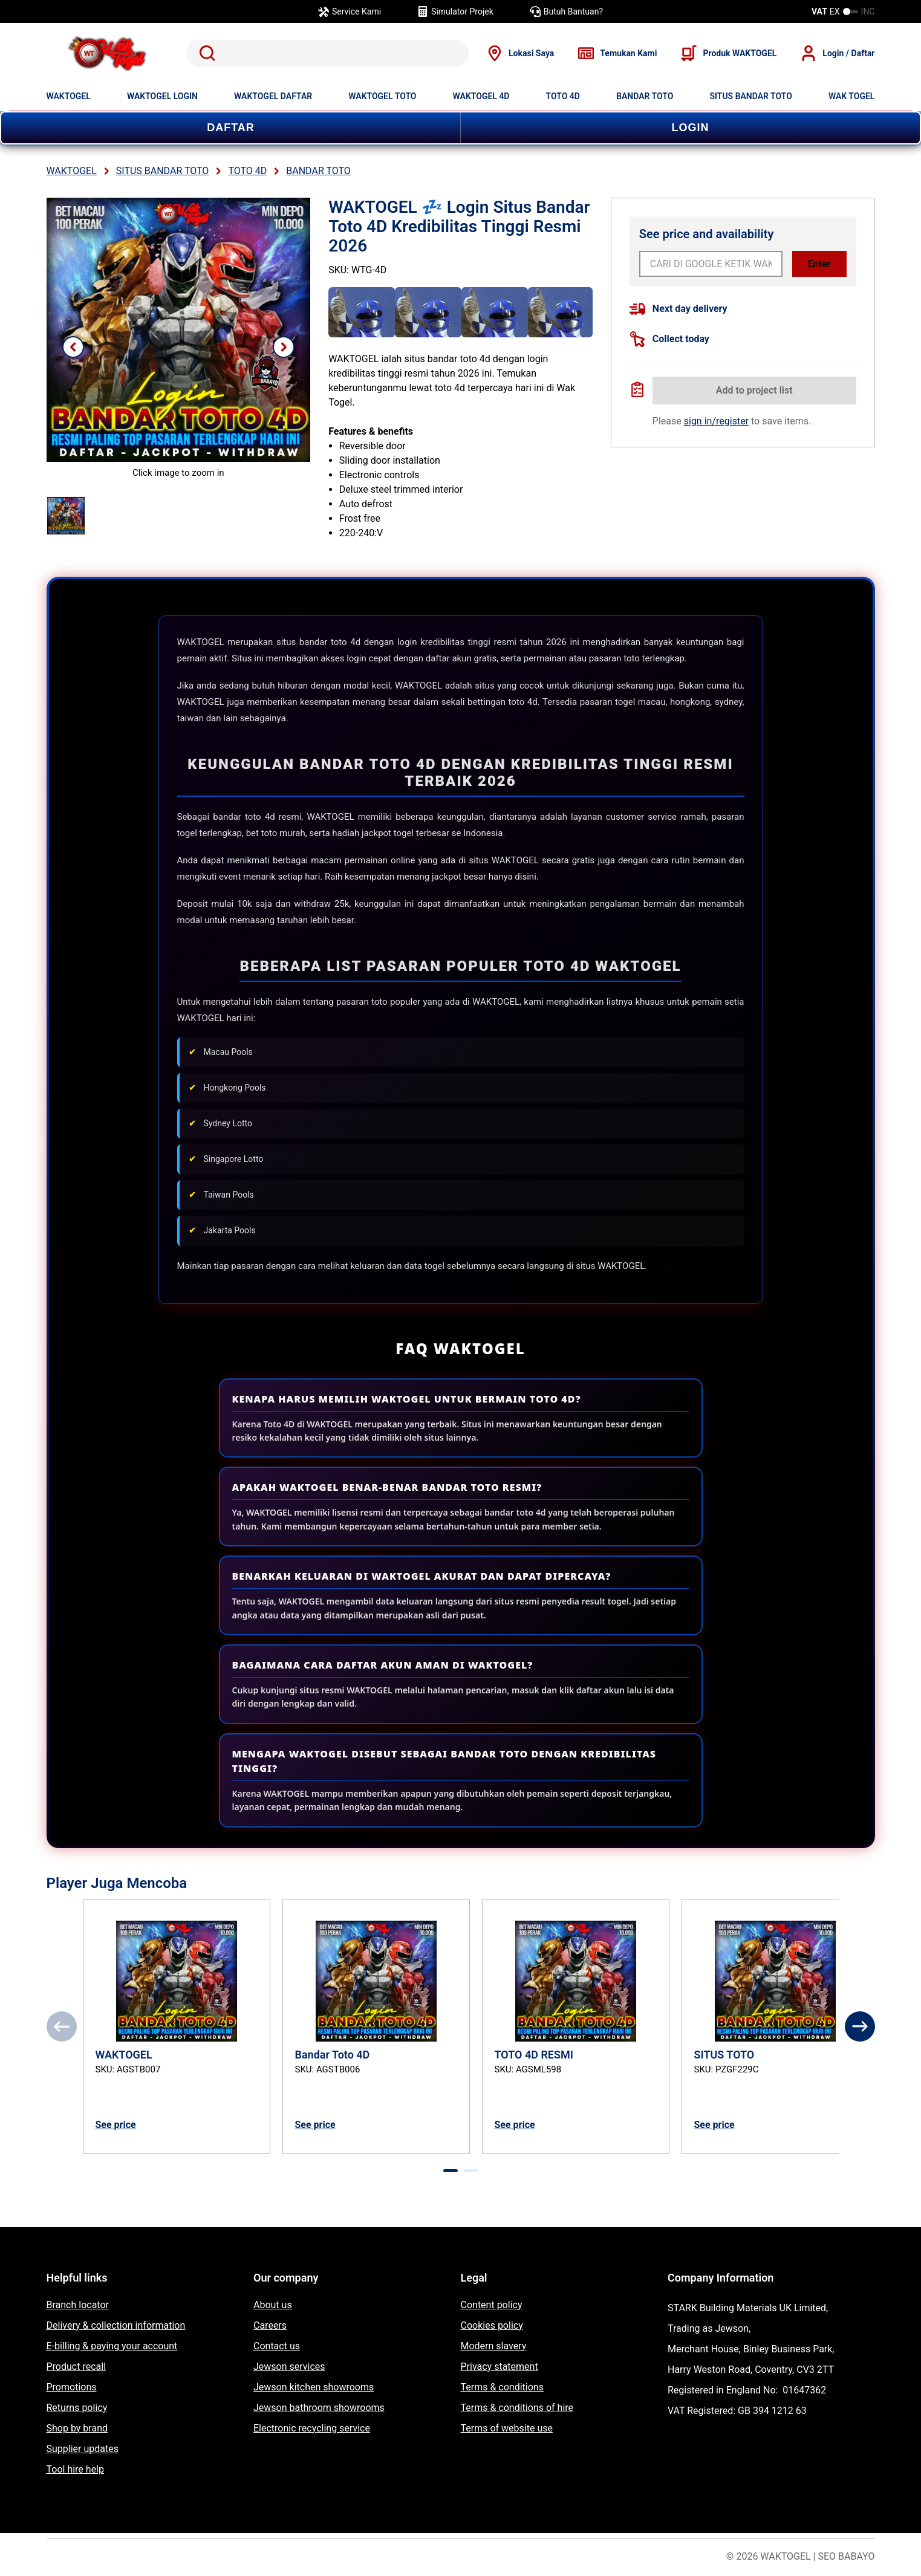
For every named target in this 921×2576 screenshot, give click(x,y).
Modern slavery (494, 2346)
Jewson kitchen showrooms (313, 2387)
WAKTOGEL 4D (481, 96)
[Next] (860, 2026)
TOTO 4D (563, 96)
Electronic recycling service (311, 2428)
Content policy (491, 2305)
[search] (328, 53)
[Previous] (62, 2026)
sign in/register (716, 421)
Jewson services (289, 2366)
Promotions (72, 2387)
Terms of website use (507, 2428)
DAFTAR (231, 128)
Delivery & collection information (116, 2325)
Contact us (276, 2346)
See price (116, 2124)
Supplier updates (83, 2448)
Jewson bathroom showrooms (319, 2407)
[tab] (450, 2170)
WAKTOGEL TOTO (382, 96)
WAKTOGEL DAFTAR (273, 96)
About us (272, 2305)
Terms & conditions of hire (517, 2407)
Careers (270, 2325)
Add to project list (754, 390)
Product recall (76, 2366)
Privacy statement (499, 2366)
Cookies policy (492, 2325)
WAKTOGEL (69, 96)
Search (205, 53)
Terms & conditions (502, 2387)
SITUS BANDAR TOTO (750, 96)
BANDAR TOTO (644, 96)
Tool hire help (75, 2469)
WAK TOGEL (851, 96)
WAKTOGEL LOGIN (162, 96)
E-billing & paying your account (112, 2346)
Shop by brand (77, 2428)
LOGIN (690, 128)
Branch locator (78, 2305)
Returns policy (77, 2407)
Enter (819, 264)
